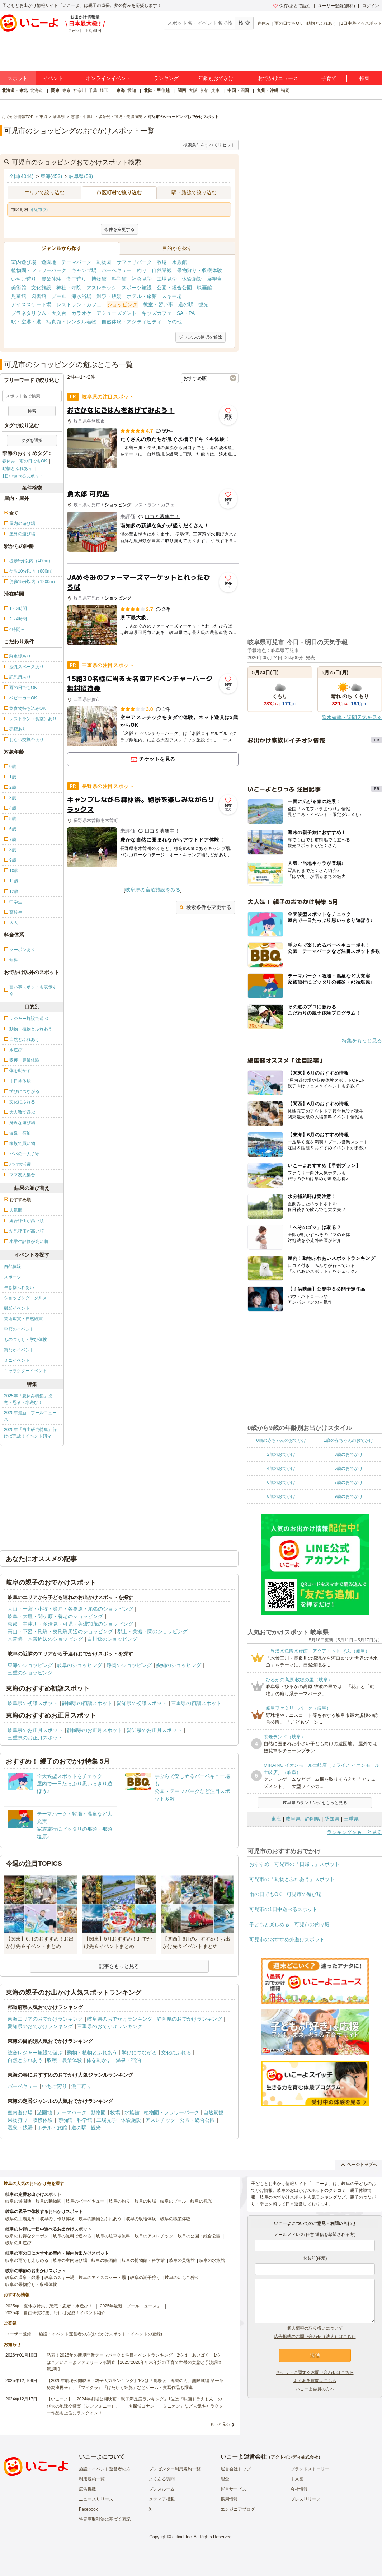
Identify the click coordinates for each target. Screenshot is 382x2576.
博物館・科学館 (109, 279)
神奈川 (79, 90)
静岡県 (312, 1819)
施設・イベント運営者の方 (105, 2469)
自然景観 (162, 270)
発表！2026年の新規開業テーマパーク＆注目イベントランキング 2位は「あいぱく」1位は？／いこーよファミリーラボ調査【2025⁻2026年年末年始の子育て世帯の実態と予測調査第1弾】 (134, 2362)
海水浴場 (81, 296)
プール (58, 296)
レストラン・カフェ (79, 304)
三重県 (351, 1819)
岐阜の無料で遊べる (72, 2236)
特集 (364, 78)
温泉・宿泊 (128, 2060)
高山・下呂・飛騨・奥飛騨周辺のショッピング (60, 1631)
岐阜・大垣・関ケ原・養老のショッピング (55, 1616)
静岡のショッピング (129, 1665)
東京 (66, 90)
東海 (120, 90)
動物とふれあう (321, 23)
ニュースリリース (96, 2499)
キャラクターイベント (25, 1370)
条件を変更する (119, 229)
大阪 (193, 90)
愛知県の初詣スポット (142, 1703)
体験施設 (192, 279)
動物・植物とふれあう (92, 2052)
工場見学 (167, 279)
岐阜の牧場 (145, 2201)
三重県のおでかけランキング (109, 2026)
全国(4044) (21, 176)
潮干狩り (76, 279)
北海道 (36, 90)
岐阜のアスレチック (154, 2236)
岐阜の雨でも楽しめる (26, 2260)
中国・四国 (238, 90)
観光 (203, 304)
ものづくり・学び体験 (25, 1339)
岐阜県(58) (81, 176)
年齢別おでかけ (216, 78)
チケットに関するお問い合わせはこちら (315, 2372)
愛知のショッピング (178, 1665)
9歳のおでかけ (348, 1496)
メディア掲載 (162, 2499)
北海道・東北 (15, 90)
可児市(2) (38, 209)
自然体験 (12, 1266)
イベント (53, 78)
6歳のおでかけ (281, 1482)
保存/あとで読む (292, 5)
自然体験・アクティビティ (132, 322)
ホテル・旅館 (142, 296)
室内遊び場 (23, 262)
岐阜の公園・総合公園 (199, 2236)
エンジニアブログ (238, 2509)
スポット (18, 78)
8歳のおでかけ (281, 1496)
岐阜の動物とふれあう (100, 2218)
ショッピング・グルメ (25, 1297)
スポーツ (12, 1277)
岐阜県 (293, 1819)
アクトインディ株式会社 (294, 2457)
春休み (263, 23)
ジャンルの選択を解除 (200, 337)
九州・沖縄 (267, 90)
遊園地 (48, 262)
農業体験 (51, 279)
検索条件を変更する (205, 907)
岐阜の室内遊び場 (70, 2260)
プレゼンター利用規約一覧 (175, 2469)
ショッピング (122, 304)
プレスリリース (306, 2499)
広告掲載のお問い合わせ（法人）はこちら (315, 2336)
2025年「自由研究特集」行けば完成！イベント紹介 (30, 1433)
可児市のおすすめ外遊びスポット (287, 1939)
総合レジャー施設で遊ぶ (35, 2052)
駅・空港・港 (26, 322)
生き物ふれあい (19, 1287)
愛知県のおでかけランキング (40, 2026)
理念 (225, 2479)
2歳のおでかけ (281, 1454)
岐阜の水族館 (212, 2260)
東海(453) (51, 176)
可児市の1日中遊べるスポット (283, 1909)
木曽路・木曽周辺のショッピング (45, 1639)
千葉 (93, 90)
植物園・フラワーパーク (38, 270)
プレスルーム (162, 2489)
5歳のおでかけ (348, 1468)
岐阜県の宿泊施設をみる (152, 890)
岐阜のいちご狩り (182, 2277)
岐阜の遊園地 (18, 2201)
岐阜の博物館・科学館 (143, 2260)
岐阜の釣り (119, 2201)
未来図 (297, 2479)
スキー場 (172, 296)
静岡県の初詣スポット (87, 1703)
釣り (142, 270)
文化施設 (41, 287)
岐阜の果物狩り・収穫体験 (31, 2284)
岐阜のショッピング (79, 1665)
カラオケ (81, 313)
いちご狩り (23, 279)
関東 (55, 90)
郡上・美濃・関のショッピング (152, 1631)
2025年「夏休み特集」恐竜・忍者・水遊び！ (28, 1399)
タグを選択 (32, 440)
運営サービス (233, 2489)
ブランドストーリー (310, 2469)
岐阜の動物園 (48, 2201)
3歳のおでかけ (348, 1454)
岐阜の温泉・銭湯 (22, 2277)
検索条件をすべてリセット (209, 145)
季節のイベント (19, 1329)
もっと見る (220, 2424)
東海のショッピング (30, 1665)
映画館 (204, 287)
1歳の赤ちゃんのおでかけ (348, 1440)
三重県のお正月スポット (35, 1738)
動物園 (104, 262)
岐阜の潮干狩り (145, 2277)
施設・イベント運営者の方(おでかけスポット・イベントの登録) (100, 2334)
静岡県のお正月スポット (94, 1730)
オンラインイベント (108, 78)
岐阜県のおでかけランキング (119, 2019)
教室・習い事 (158, 304)
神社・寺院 (68, 287)
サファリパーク (134, 262)
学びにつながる (139, 2052)
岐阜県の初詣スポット (33, 1703)
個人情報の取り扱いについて (315, 2328)
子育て (328, 78)
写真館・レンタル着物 (71, 322)
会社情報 (299, 2489)
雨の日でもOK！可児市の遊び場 (285, 1894)
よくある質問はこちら (314, 2380)
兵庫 (215, 90)
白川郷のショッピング (112, 1639)
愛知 (131, 90)
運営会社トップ (236, 2469)
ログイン (370, 5)
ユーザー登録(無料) (336, 5)
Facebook (88, 2509)
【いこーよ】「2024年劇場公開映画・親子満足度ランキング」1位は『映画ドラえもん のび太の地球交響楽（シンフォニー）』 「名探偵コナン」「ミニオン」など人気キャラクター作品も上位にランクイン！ (135, 2405)
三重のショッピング (30, 1673)
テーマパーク (76, 262)
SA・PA (186, 313)
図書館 (38, 296)
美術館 (18, 287)
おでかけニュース (278, 78)
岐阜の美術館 (182, 2260)
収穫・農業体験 (64, 2060)
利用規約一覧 (92, 2479)
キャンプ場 (83, 270)
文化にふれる (176, 2052)
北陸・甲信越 (157, 90)
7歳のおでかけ (348, 1482)
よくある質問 (162, 2479)
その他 (174, 322)
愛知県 (331, 1819)
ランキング (166, 78)
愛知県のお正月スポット (154, 1730)
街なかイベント (19, 1349)
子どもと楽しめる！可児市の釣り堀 (289, 1924)
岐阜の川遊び (18, 2242)
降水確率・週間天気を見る (352, 717)
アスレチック (101, 287)
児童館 (18, 296)
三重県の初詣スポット (196, 1703)
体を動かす (99, 2060)
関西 (182, 90)
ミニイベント (17, 1360)
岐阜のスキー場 (59, 2277)
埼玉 (104, 90)
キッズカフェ (157, 313)
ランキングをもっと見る (354, 1832)
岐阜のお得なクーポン (26, 2236)
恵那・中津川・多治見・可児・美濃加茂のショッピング (70, 1624)
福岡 (285, 90)
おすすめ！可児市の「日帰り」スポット (294, 1864)
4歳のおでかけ (281, 1468)
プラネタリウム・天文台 (38, 313)
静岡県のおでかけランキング (189, 2019)
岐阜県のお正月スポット (35, 1730)
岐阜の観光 (201, 2201)
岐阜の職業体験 (175, 2218)
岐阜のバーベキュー (85, 2201)
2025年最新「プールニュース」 (30, 1416)
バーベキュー (117, 270)
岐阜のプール (173, 2201)
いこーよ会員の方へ (315, 2388)
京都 (204, 90)
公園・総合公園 (174, 287)
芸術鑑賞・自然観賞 (23, 1318)
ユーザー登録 (18, 2334)
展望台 (214, 279)
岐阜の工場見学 (20, 2218)
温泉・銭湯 (109, 296)
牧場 (162, 262)
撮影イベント (17, 1308)
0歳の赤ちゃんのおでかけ (281, 1440)
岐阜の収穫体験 (141, 2218)
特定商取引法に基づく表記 (105, 2519)
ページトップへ (359, 2164)
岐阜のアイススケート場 (102, 2277)
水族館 (179, 262)
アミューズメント (116, 313)
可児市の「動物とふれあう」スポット (292, 1879)
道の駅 (185, 304)
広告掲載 (87, 2489)
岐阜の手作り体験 (57, 2218)
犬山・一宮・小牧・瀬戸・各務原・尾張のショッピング (70, 1609)
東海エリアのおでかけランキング (45, 2019)
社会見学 (142, 279)
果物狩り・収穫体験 (199, 270)
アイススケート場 (31, 304)
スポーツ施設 (137, 287)
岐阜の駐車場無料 (113, 2236)
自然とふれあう (25, 2060)
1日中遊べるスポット (361, 23)
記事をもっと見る (119, 1966)
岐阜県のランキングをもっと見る (315, 1802)
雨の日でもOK (288, 23)
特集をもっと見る (362, 1040)
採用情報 (229, 2499)
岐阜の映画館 (104, 2260)
